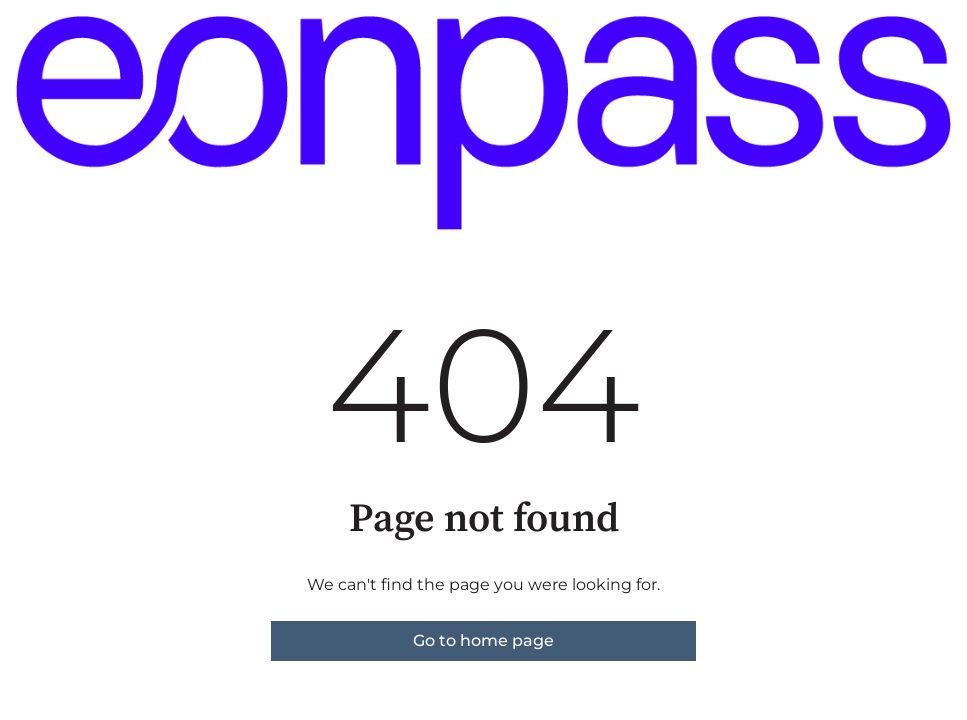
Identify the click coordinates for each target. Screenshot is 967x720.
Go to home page (483, 640)
